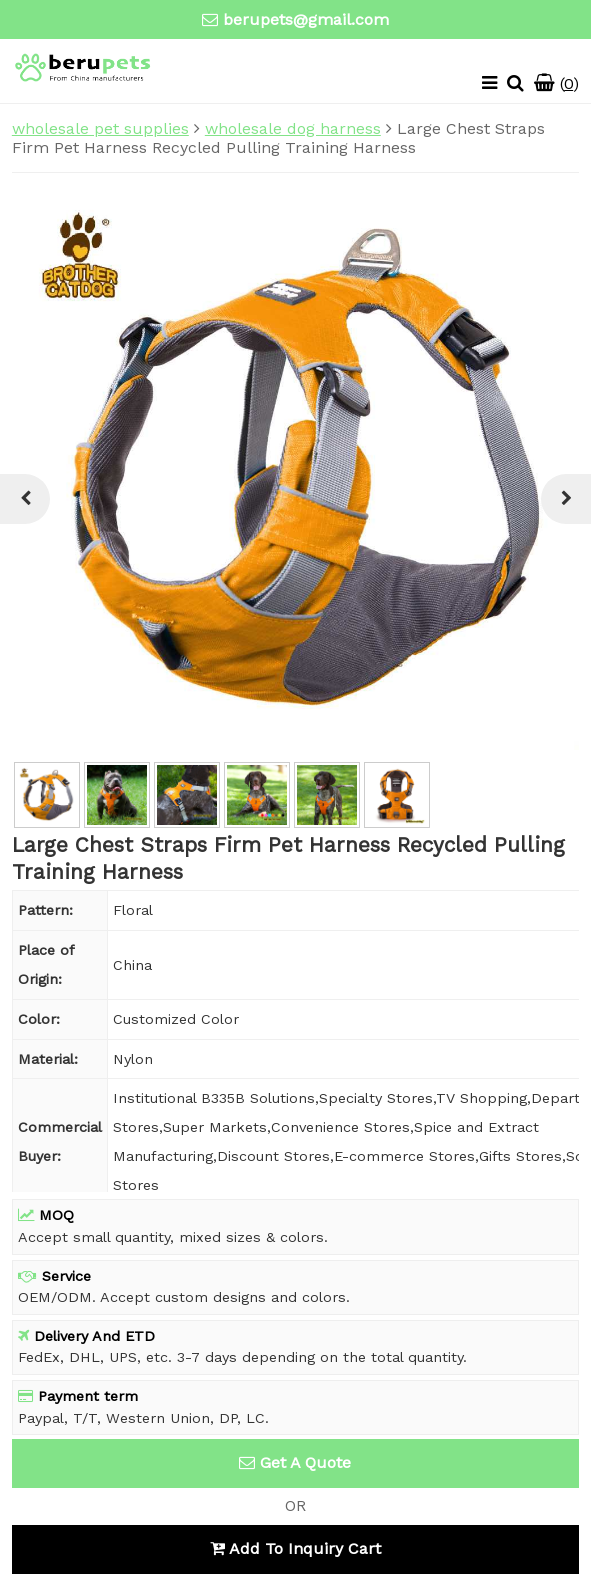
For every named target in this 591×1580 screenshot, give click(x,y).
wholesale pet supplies (100, 128)
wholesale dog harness (293, 128)
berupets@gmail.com (306, 19)
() (556, 83)
